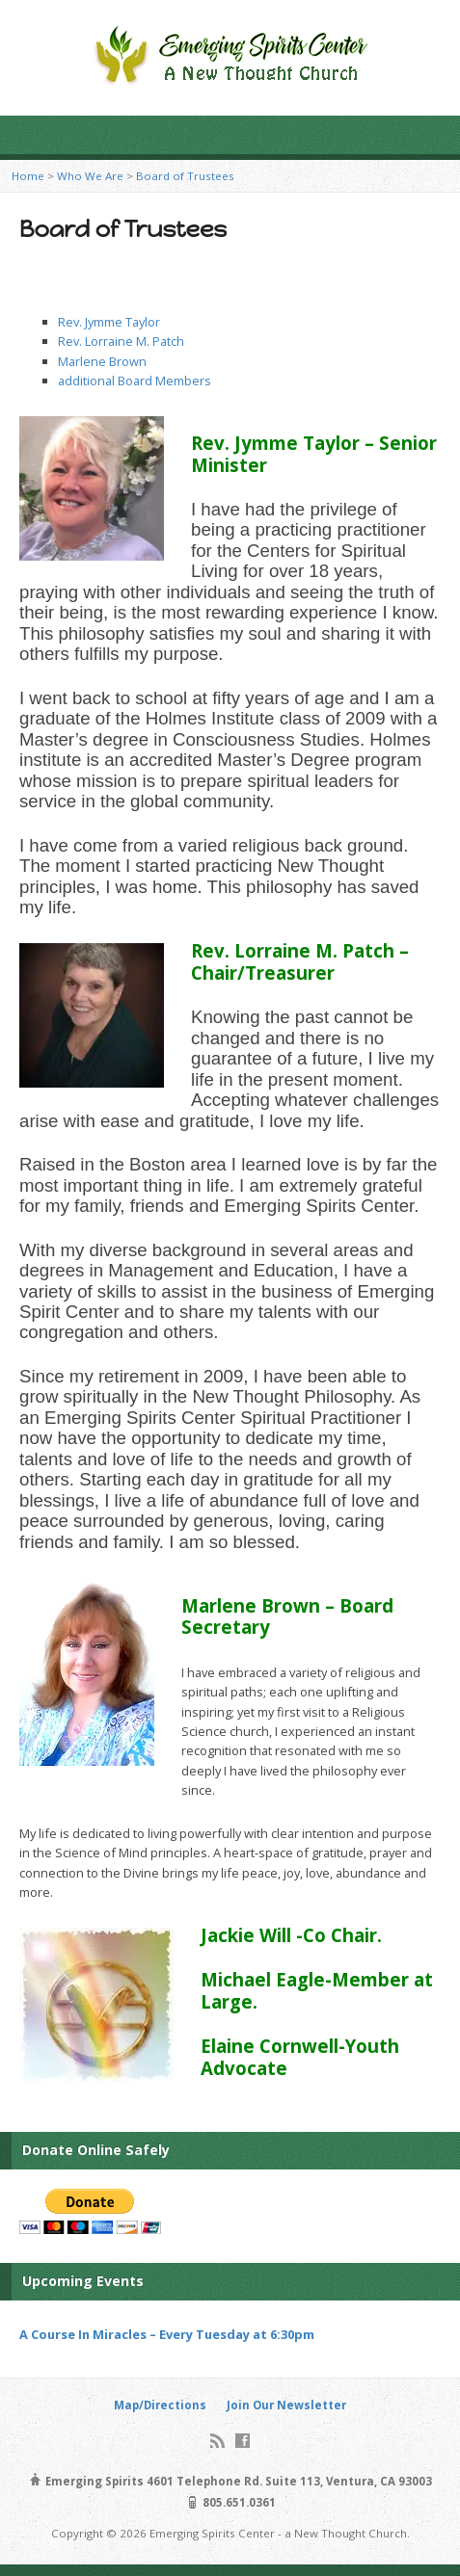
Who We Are (90, 176)
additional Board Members (134, 380)
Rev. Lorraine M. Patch (121, 341)
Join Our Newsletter (286, 2405)
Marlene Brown (102, 361)
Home (28, 176)
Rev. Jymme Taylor (109, 321)
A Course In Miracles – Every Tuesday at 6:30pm (166, 2334)
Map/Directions (160, 2405)
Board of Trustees (185, 176)
